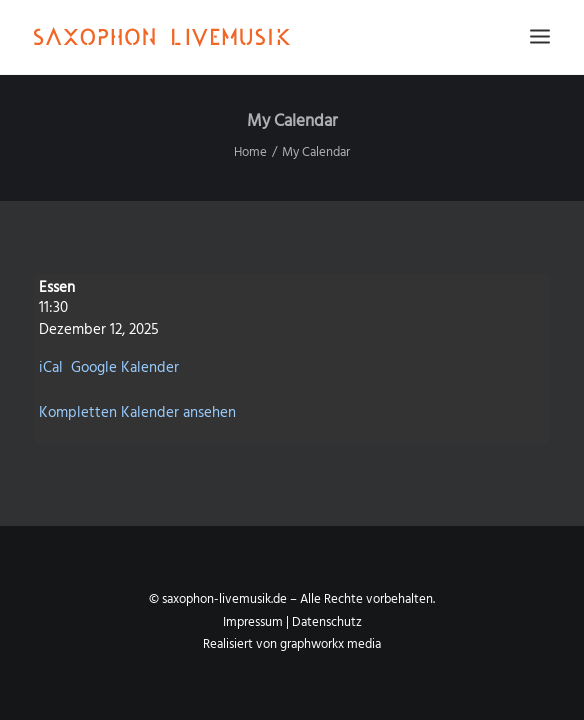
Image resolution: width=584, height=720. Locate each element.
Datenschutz (327, 622)
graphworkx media (330, 644)
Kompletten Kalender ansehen (137, 413)
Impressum (253, 622)
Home (250, 152)
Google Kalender (125, 368)
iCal (51, 368)
